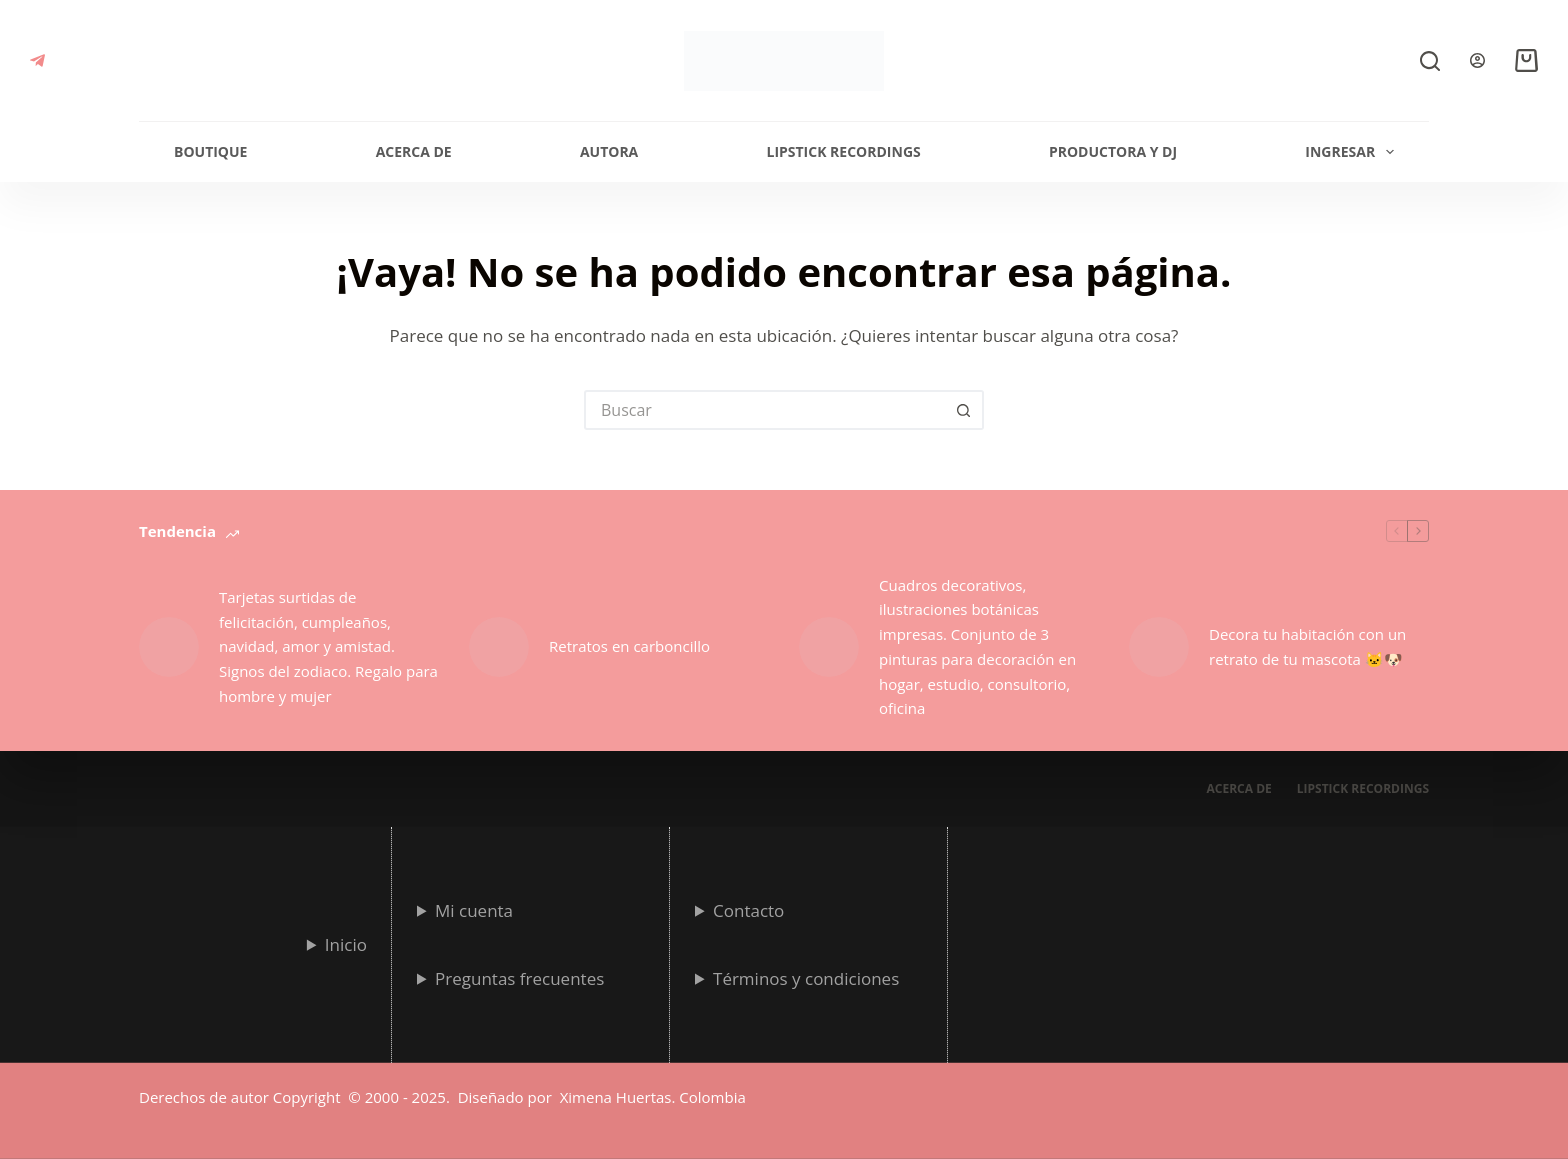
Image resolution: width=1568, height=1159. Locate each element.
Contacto (748, 909)
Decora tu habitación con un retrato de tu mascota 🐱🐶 (1307, 646)
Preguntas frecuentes (519, 977)
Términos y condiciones (806, 977)
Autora (609, 151)
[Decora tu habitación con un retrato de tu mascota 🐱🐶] (1159, 647)
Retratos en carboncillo (629, 646)
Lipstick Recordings (843, 151)
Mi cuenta (474, 909)
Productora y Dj (1113, 151)
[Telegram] (37, 60)
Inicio (346, 943)
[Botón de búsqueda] (964, 410)
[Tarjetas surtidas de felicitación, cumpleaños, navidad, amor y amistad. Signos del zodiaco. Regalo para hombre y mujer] (169, 647)
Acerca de (414, 151)
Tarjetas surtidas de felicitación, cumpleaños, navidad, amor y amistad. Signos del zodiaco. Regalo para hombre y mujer (328, 646)
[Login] (1477, 60)
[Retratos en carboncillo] (499, 647)
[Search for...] (764, 410)
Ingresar (1353, 152)
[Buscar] (1430, 61)
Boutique (210, 151)
